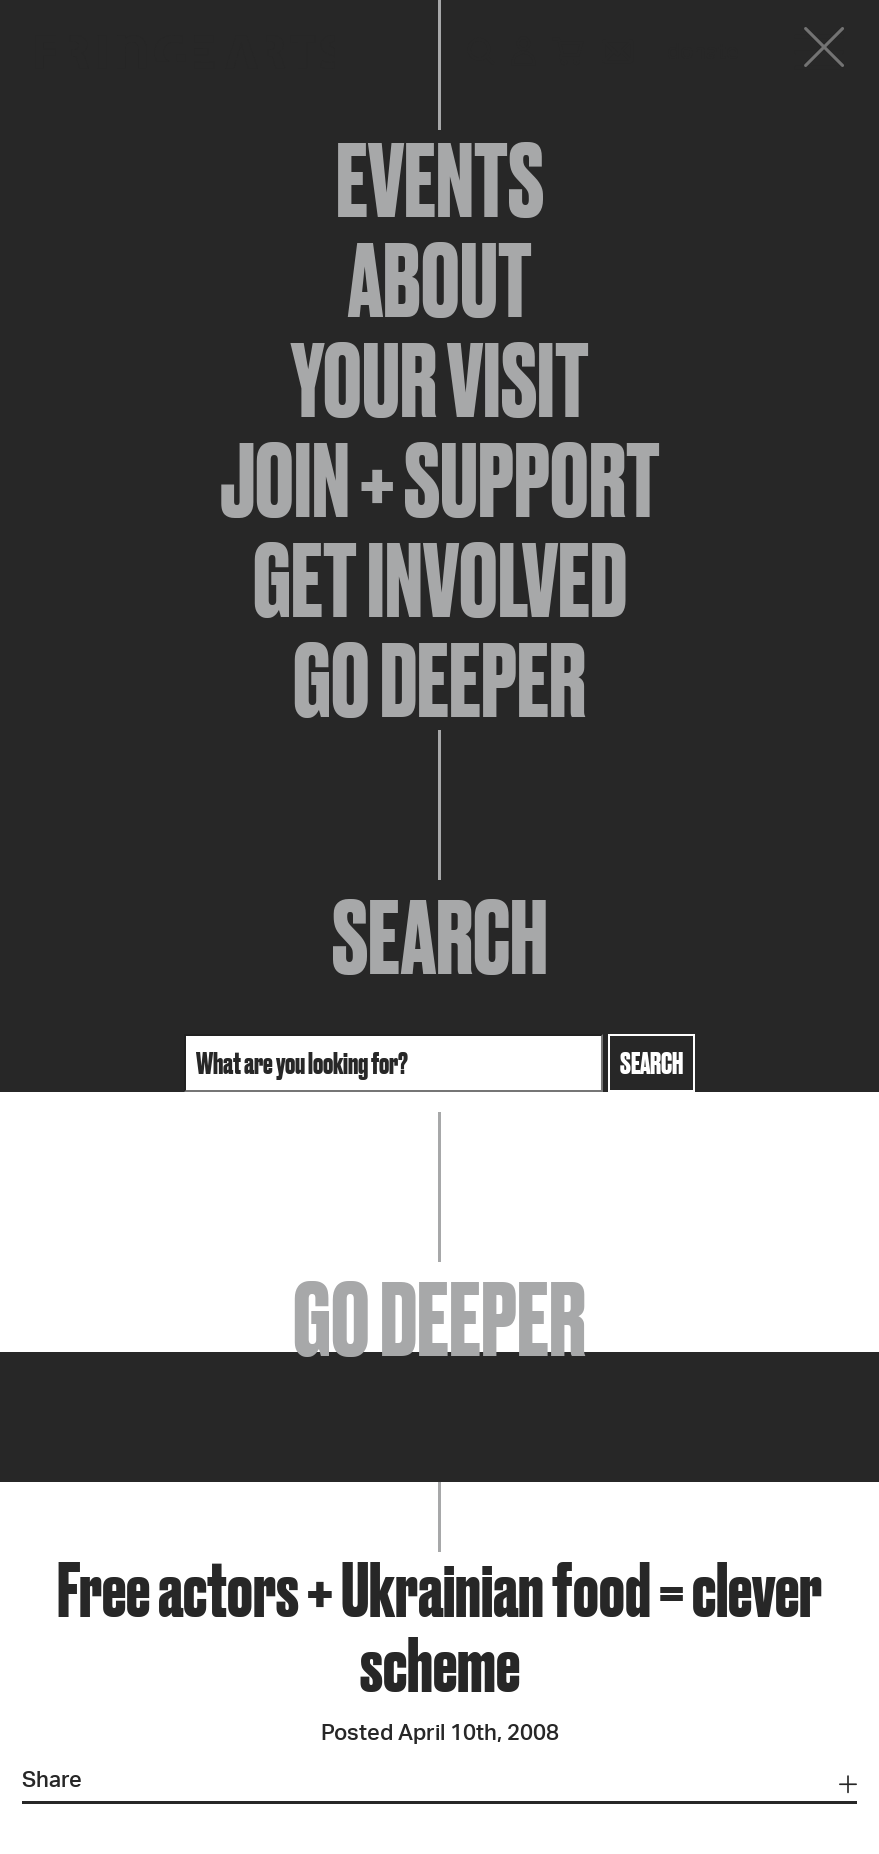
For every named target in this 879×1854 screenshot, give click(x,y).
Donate (703, 52)
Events (440, 180)
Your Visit (440, 380)
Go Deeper (439, 680)
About (440, 280)
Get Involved (440, 580)
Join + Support (440, 480)
